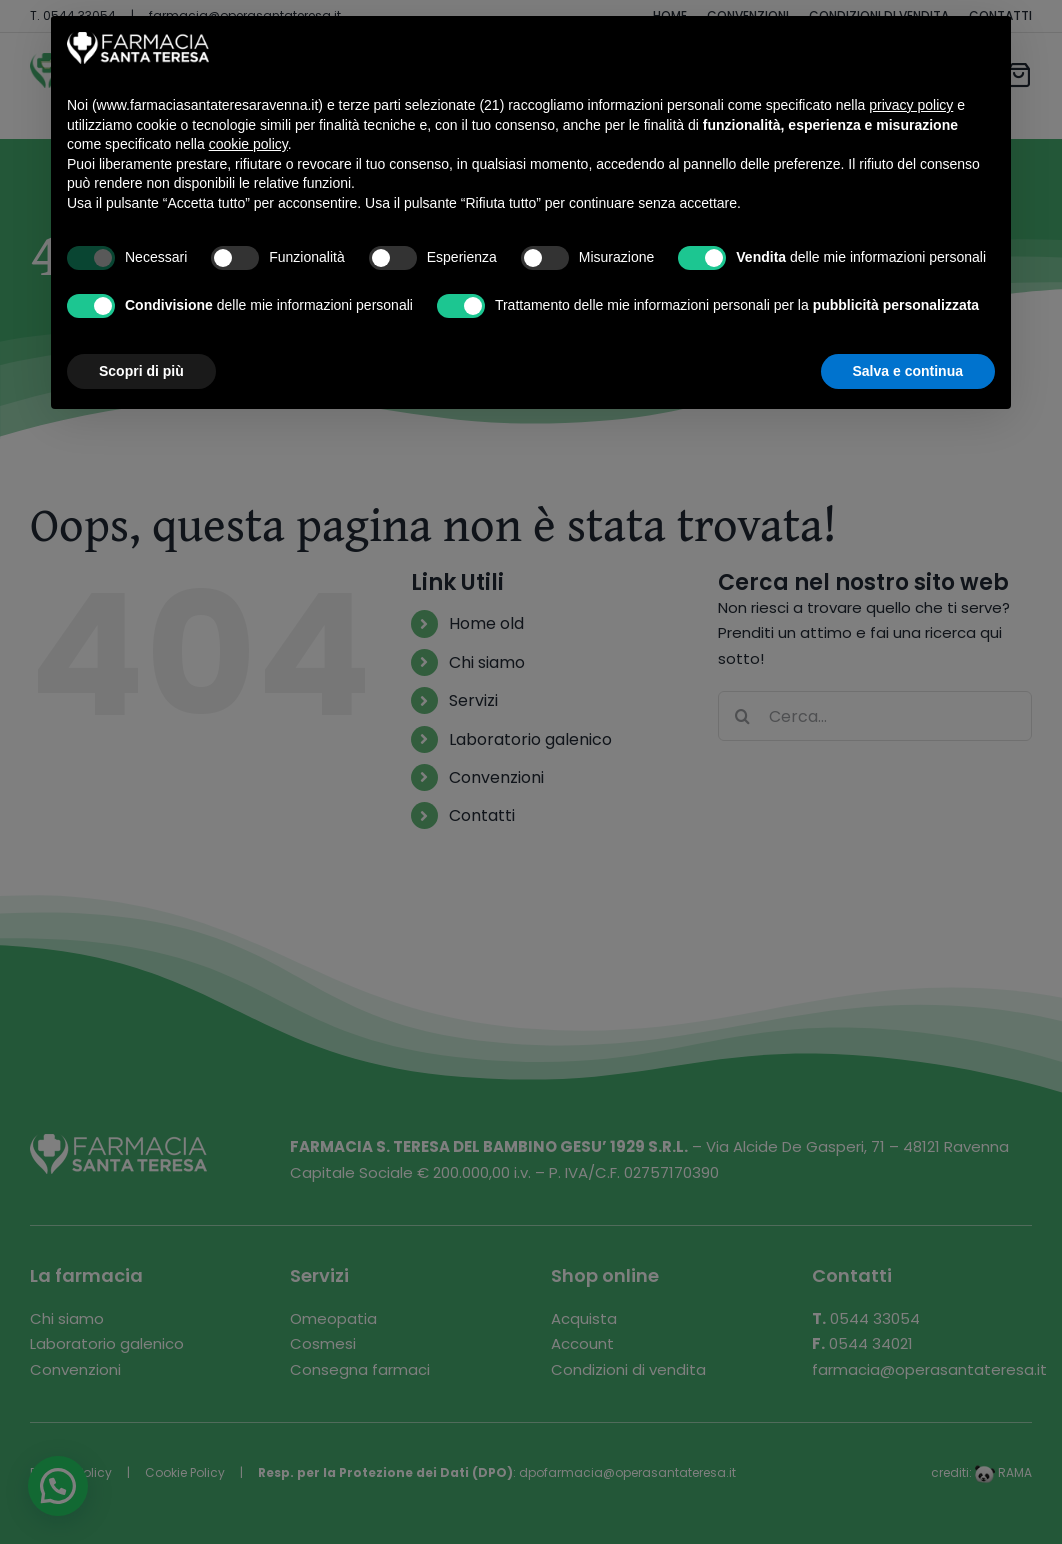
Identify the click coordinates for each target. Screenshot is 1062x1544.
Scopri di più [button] (141, 371)
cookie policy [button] (248, 144)
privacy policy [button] (911, 105)
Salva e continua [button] (908, 371)
